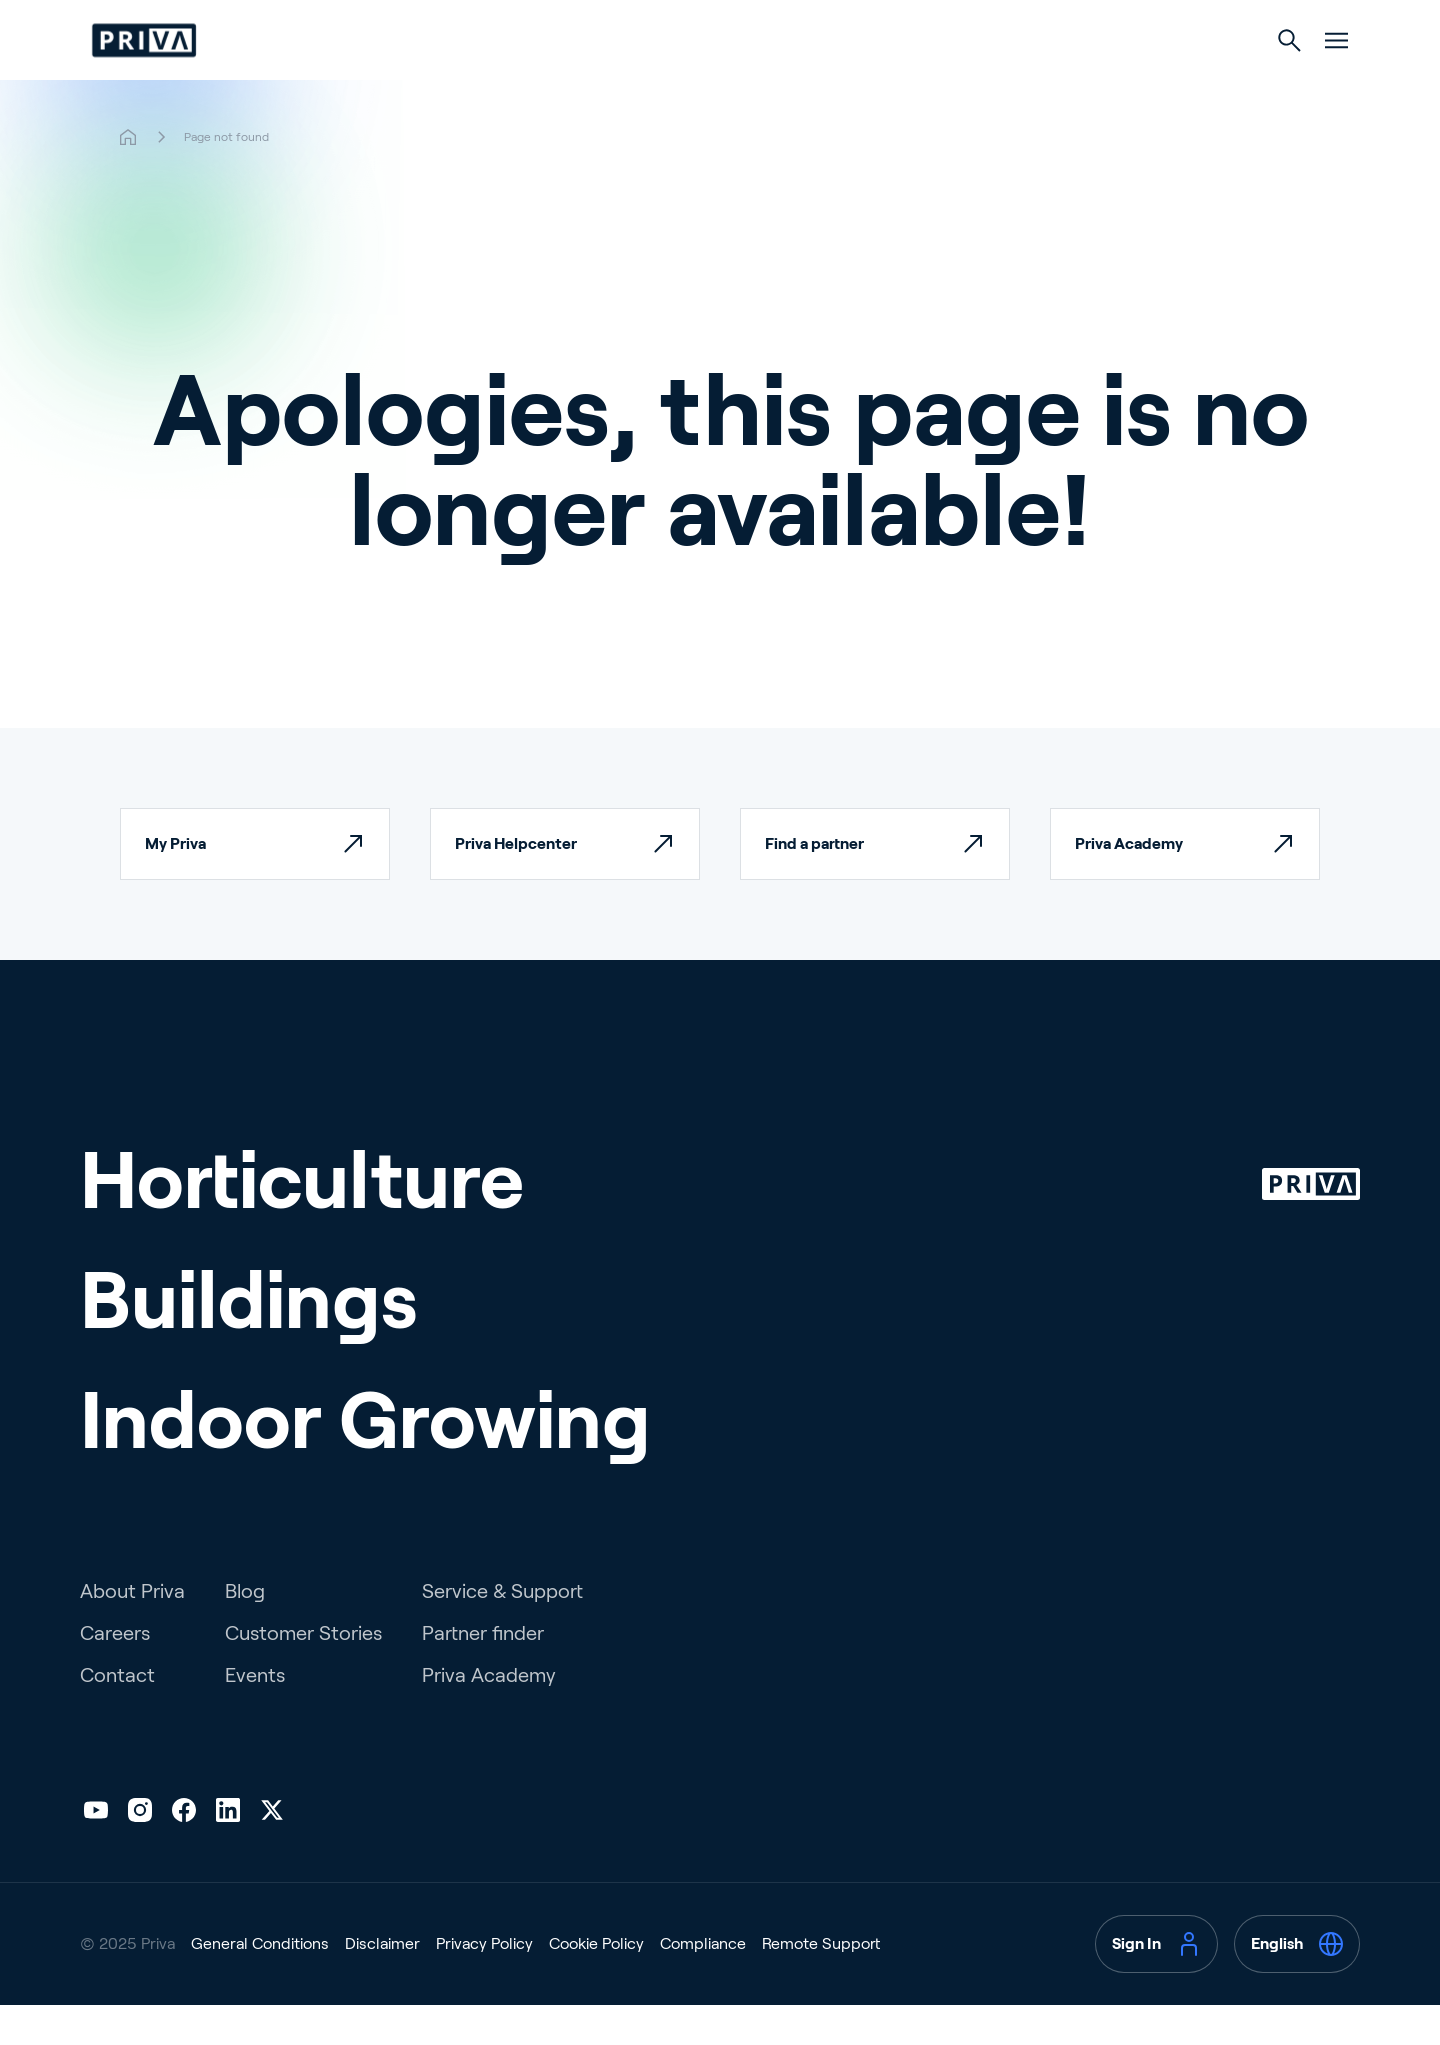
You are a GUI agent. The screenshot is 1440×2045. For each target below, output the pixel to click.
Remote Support (821, 1983)
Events (255, 1715)
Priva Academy (489, 1715)
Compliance (703, 1983)
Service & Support (502, 1631)
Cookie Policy (596, 1983)
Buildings (719, 81)
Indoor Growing (888, 81)
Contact (117, 1715)
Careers (115, 1673)
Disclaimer (382, 1983)
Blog (245, 1631)
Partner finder (483, 1673)
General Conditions (260, 1983)
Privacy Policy (484, 1983)
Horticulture (562, 81)
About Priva (132, 1631)
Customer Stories (303, 1673)
